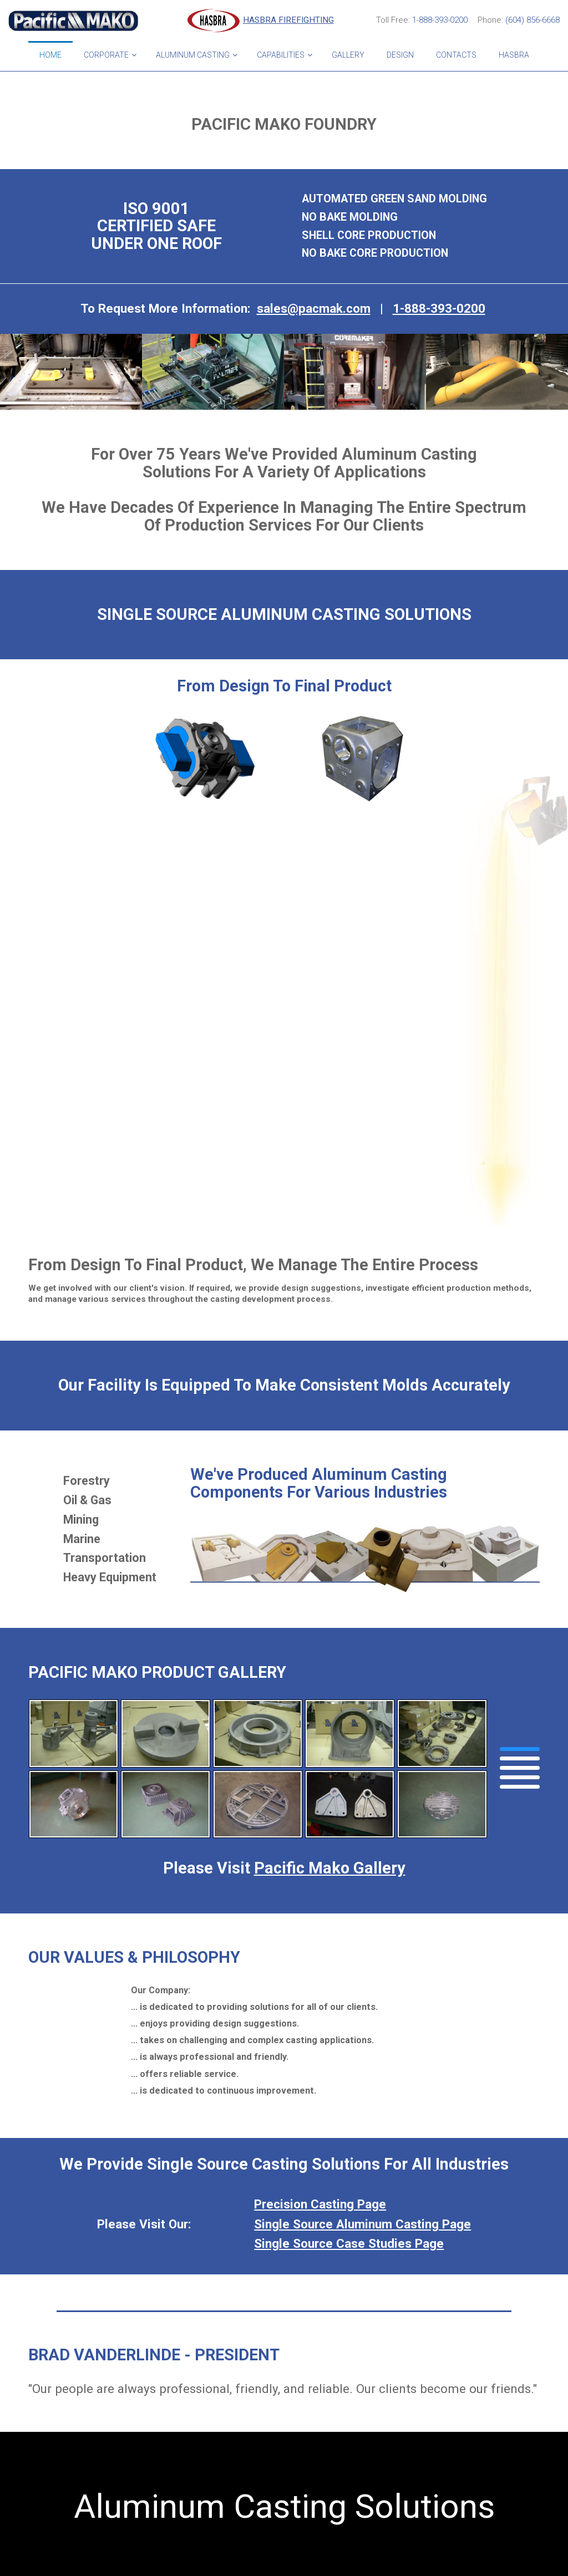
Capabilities (281, 54)
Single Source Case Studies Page (349, 2243)
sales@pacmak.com (314, 308)
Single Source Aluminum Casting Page (362, 2224)
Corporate (106, 54)
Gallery (348, 54)
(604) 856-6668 (532, 20)
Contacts (456, 54)
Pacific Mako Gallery (329, 1868)
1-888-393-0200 (440, 20)
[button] (520, 1749)
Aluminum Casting (193, 54)
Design (400, 54)
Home (50, 54)
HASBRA (514, 54)
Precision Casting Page (320, 2204)
